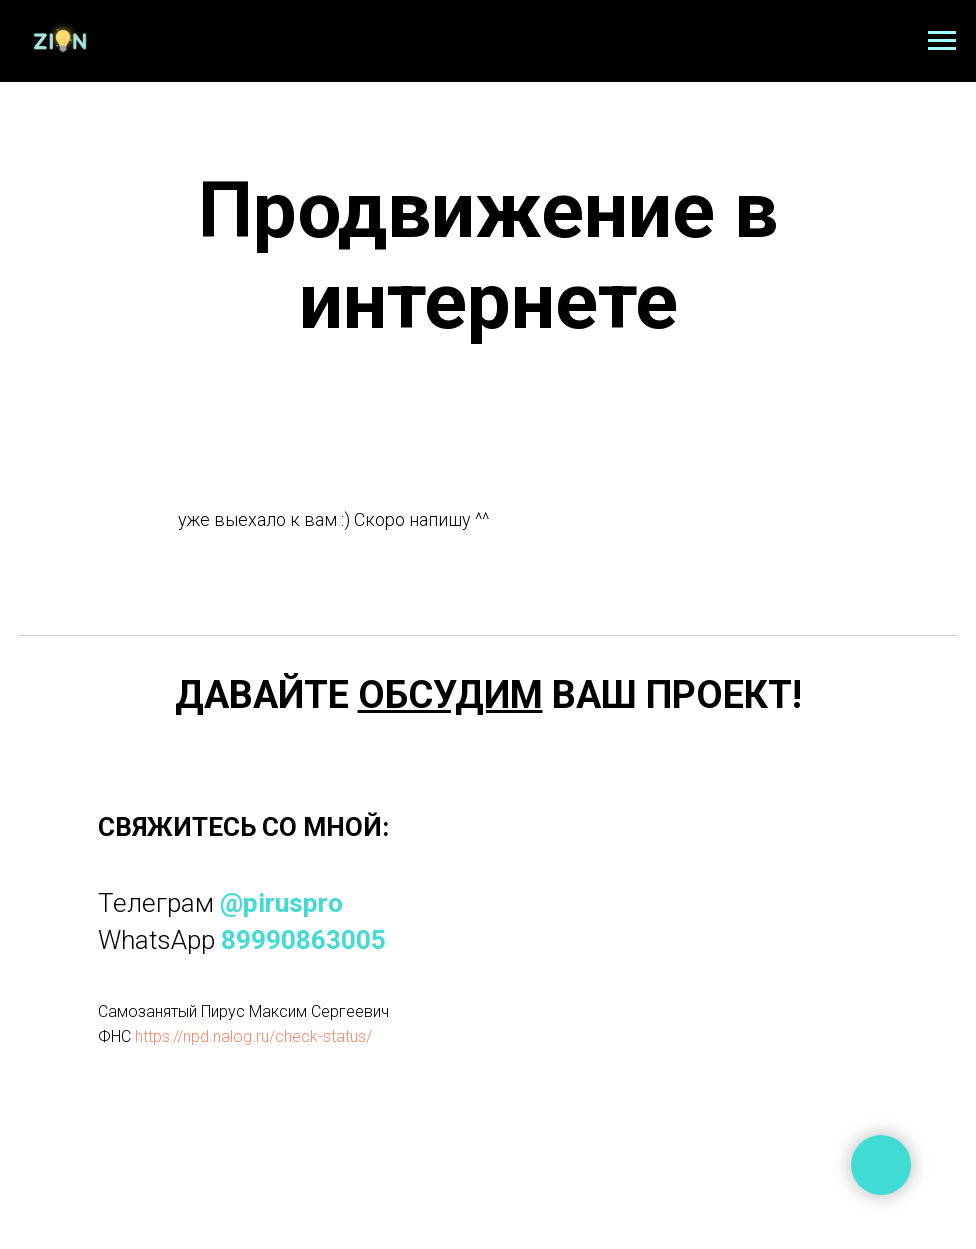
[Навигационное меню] (942, 41)
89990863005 (303, 940)
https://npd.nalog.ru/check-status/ (253, 1036)
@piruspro (281, 903)
